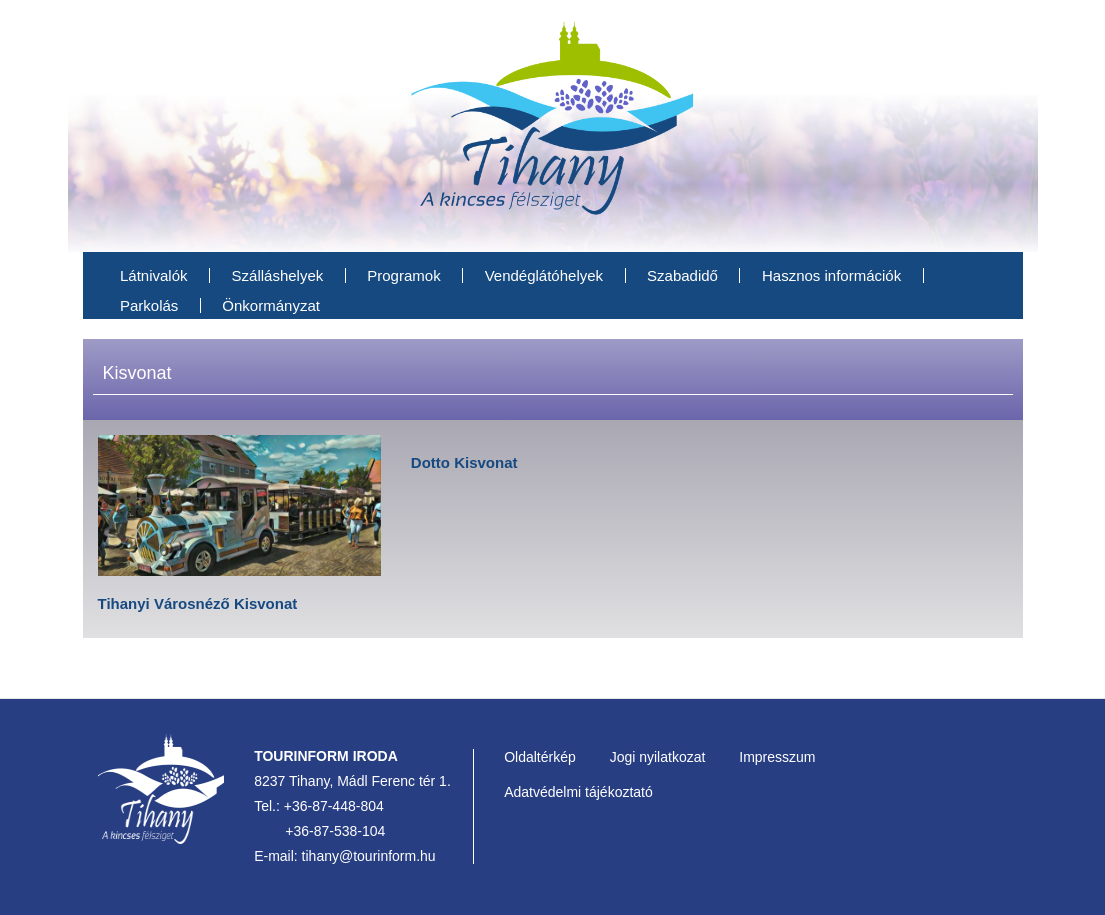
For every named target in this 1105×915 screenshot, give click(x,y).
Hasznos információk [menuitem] (831, 275)
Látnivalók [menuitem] (154, 275)
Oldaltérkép (540, 757)
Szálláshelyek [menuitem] (278, 275)
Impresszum (777, 757)
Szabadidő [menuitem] (682, 275)
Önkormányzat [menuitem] (271, 305)
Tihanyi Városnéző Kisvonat (198, 603)
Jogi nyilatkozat (658, 757)
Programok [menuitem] (403, 275)
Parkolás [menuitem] (149, 305)
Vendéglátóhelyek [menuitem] (544, 275)
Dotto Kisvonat (464, 462)
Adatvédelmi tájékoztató (578, 792)
